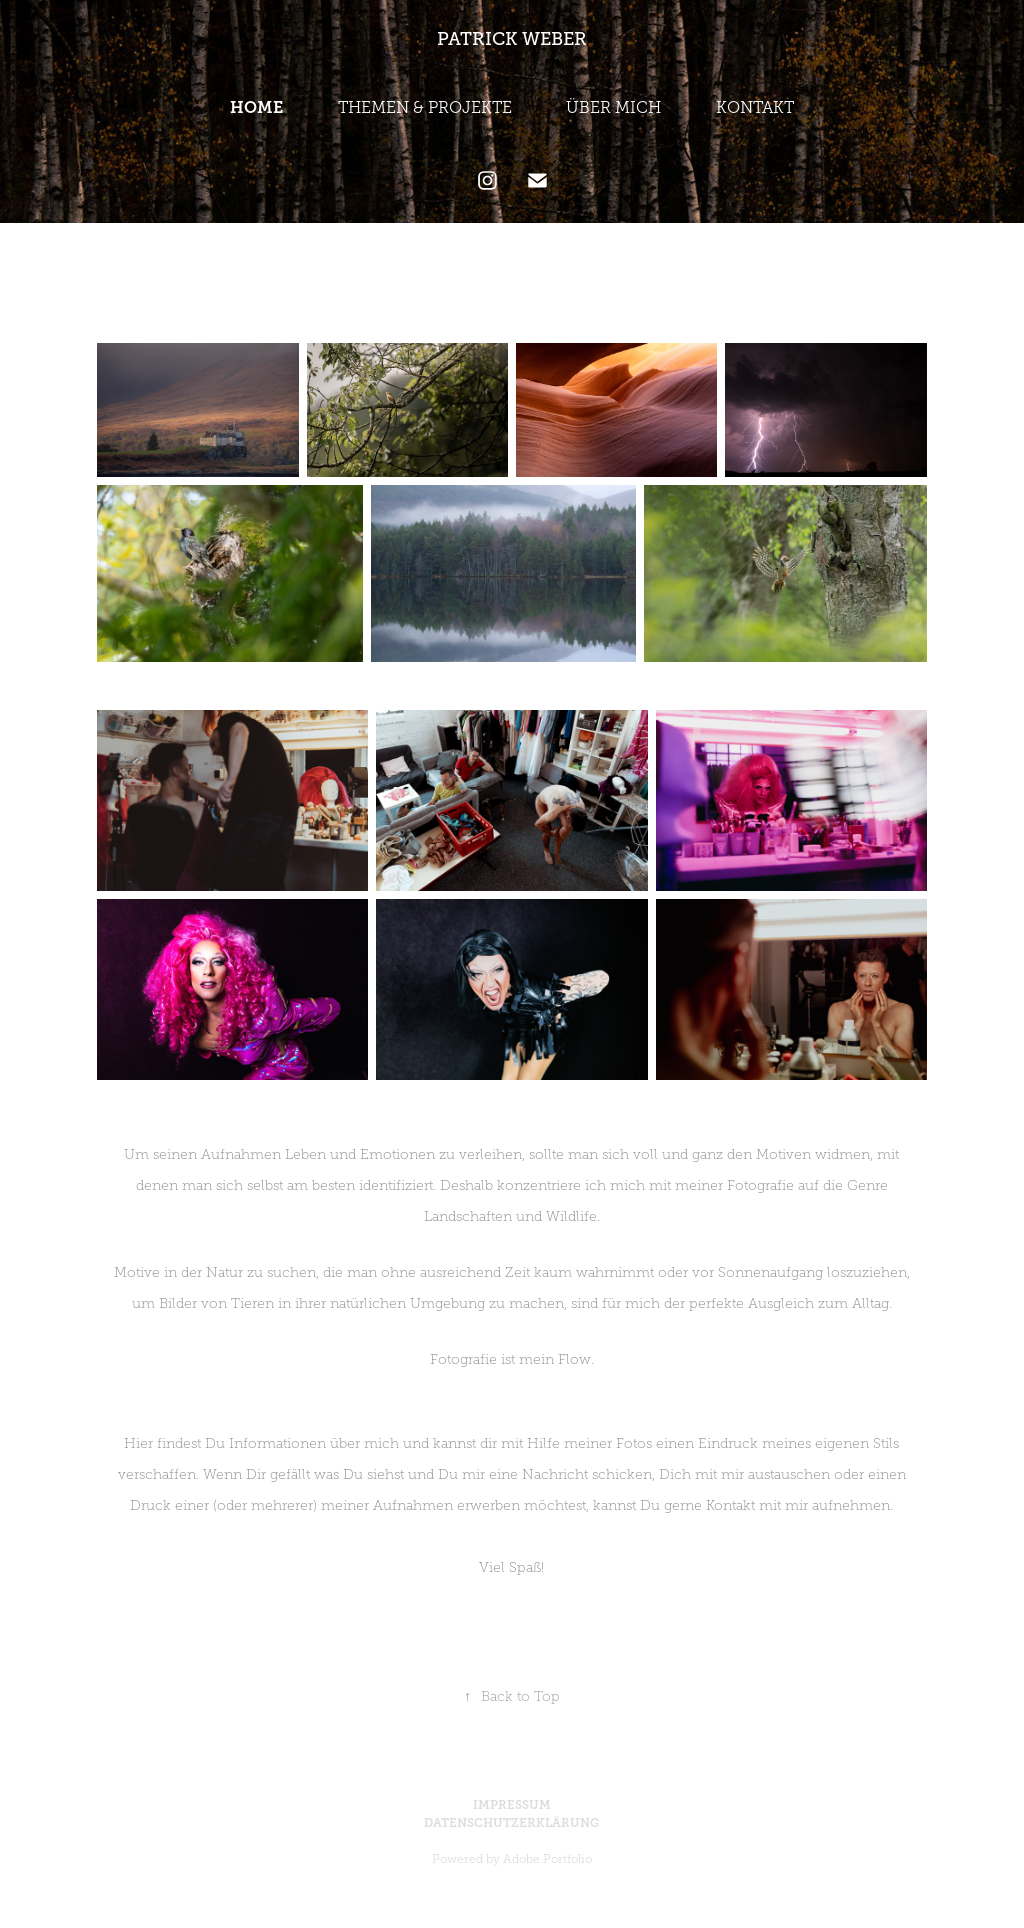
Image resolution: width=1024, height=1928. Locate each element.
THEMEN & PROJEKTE (425, 107)
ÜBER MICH (613, 107)
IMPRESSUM (512, 1805)
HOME (256, 107)
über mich (364, 1443)
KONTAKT (755, 107)
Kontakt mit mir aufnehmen (798, 1505)
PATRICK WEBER (512, 39)
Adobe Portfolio (547, 1859)
